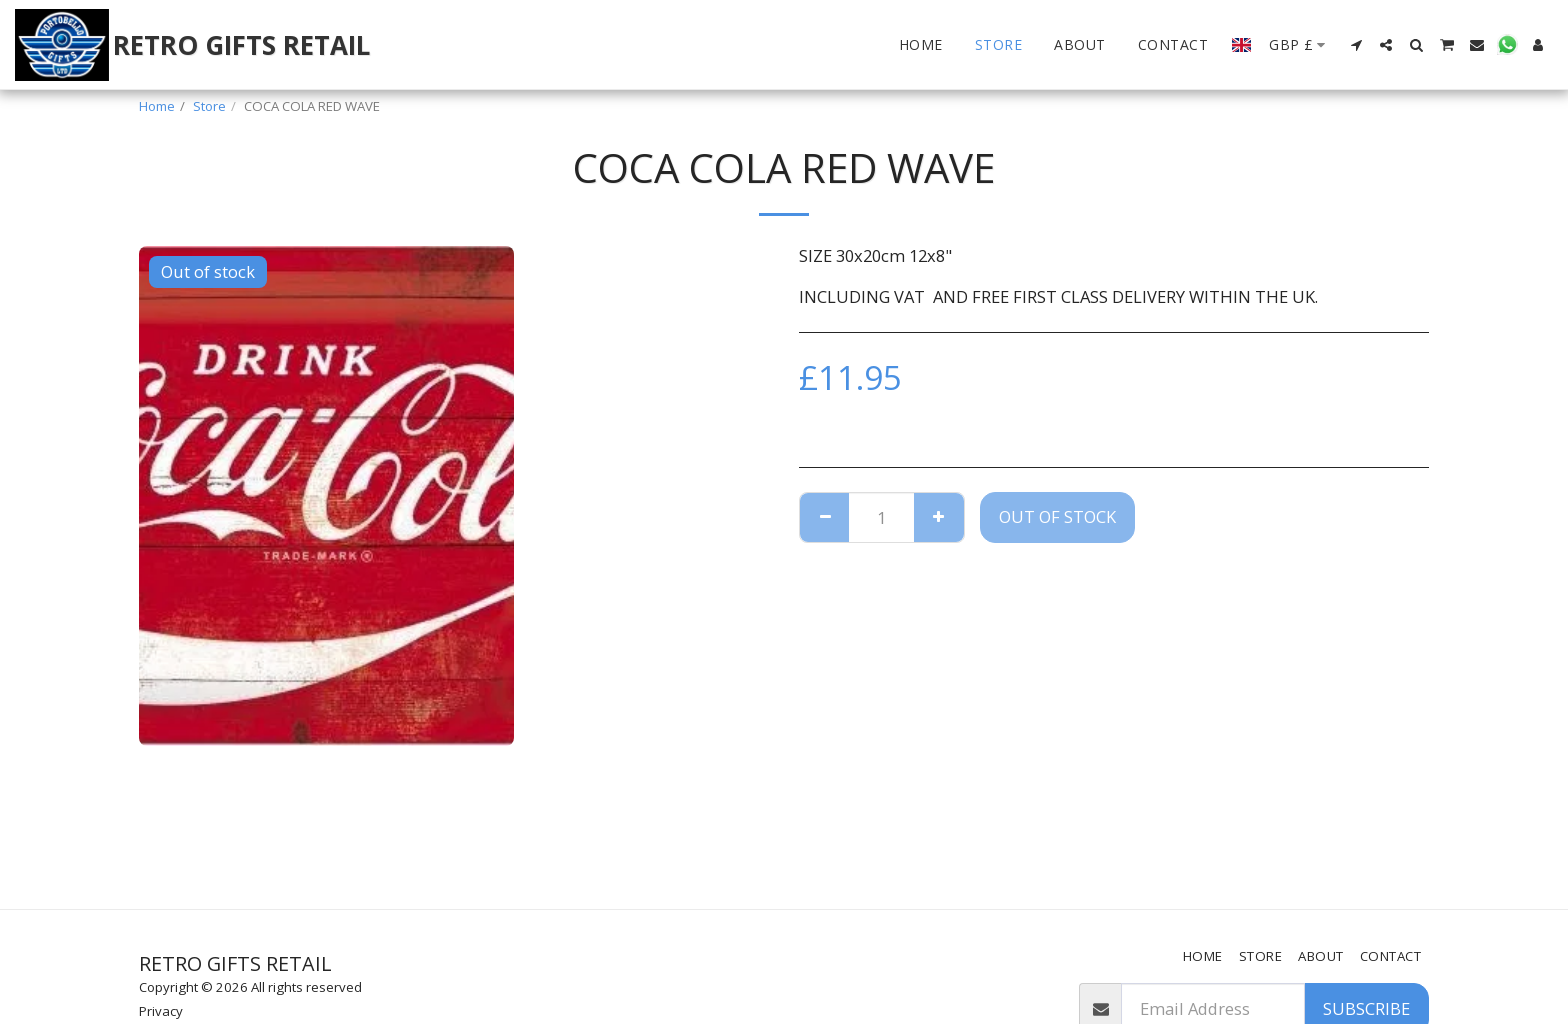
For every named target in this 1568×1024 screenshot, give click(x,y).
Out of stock (1057, 516)
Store (209, 106)
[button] (1356, 45)
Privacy (161, 1011)
